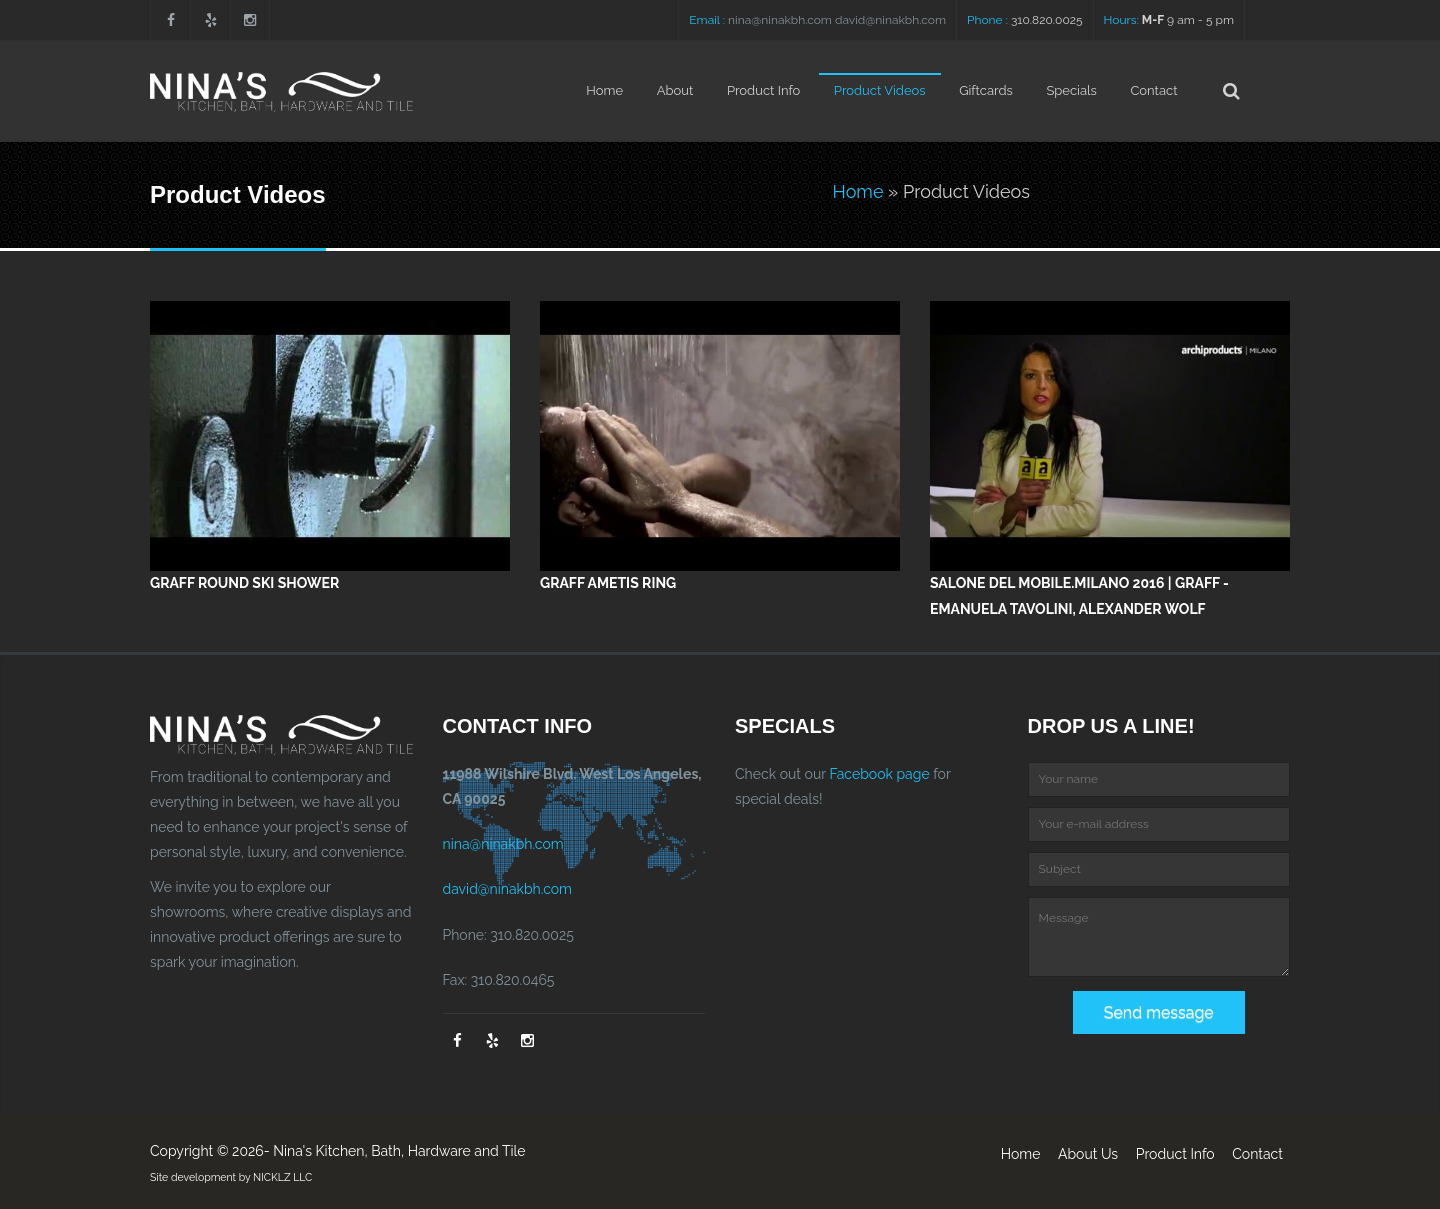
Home (604, 90)
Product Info (763, 90)
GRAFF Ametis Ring (608, 583)
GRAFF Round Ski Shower (244, 583)
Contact (1153, 90)
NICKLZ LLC (282, 1177)
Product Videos (880, 90)
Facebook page (879, 774)
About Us (1088, 1154)
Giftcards (986, 90)
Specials (1071, 90)
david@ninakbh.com (890, 20)
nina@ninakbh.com (780, 20)
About (675, 90)
